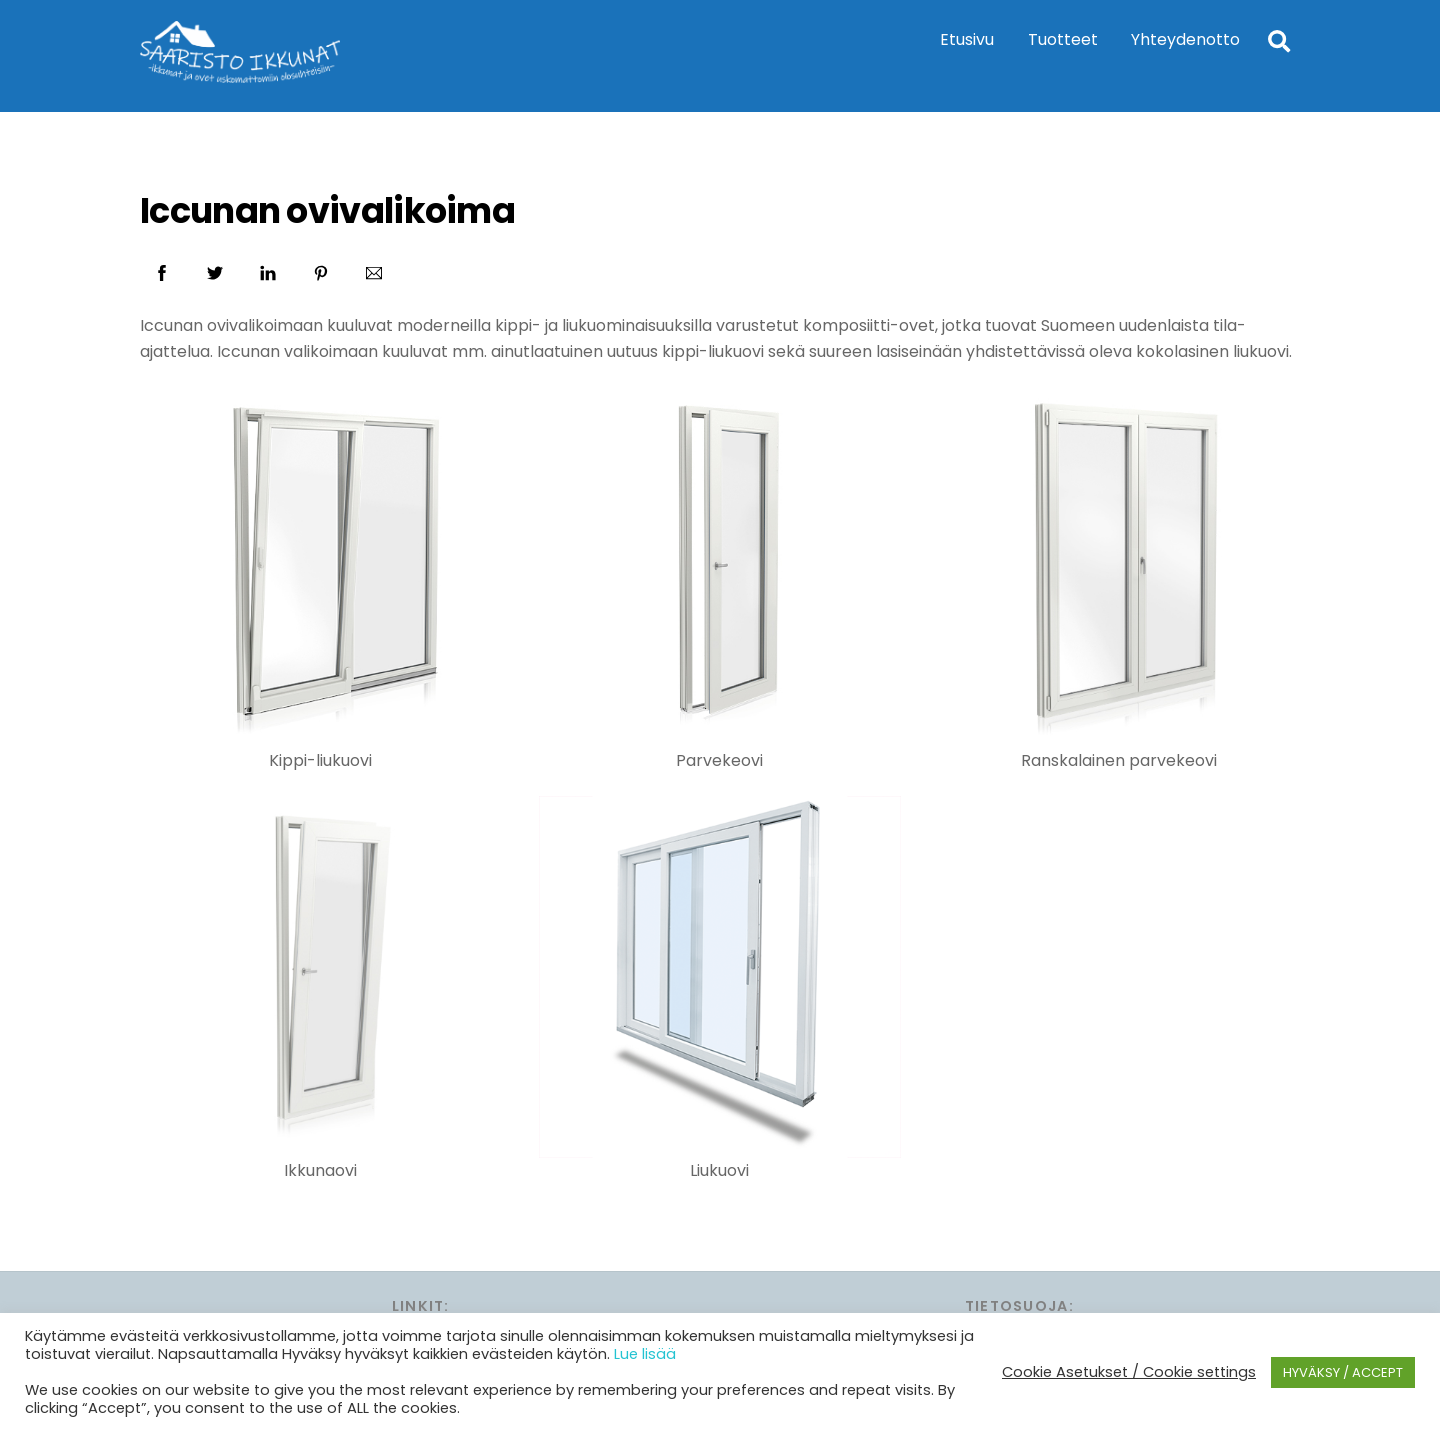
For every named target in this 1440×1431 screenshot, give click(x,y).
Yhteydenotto (1185, 39)
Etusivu (967, 39)
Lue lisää (645, 1354)
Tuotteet (1063, 39)
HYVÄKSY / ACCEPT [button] (1343, 1372)
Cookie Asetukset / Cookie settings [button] (1129, 1372)
